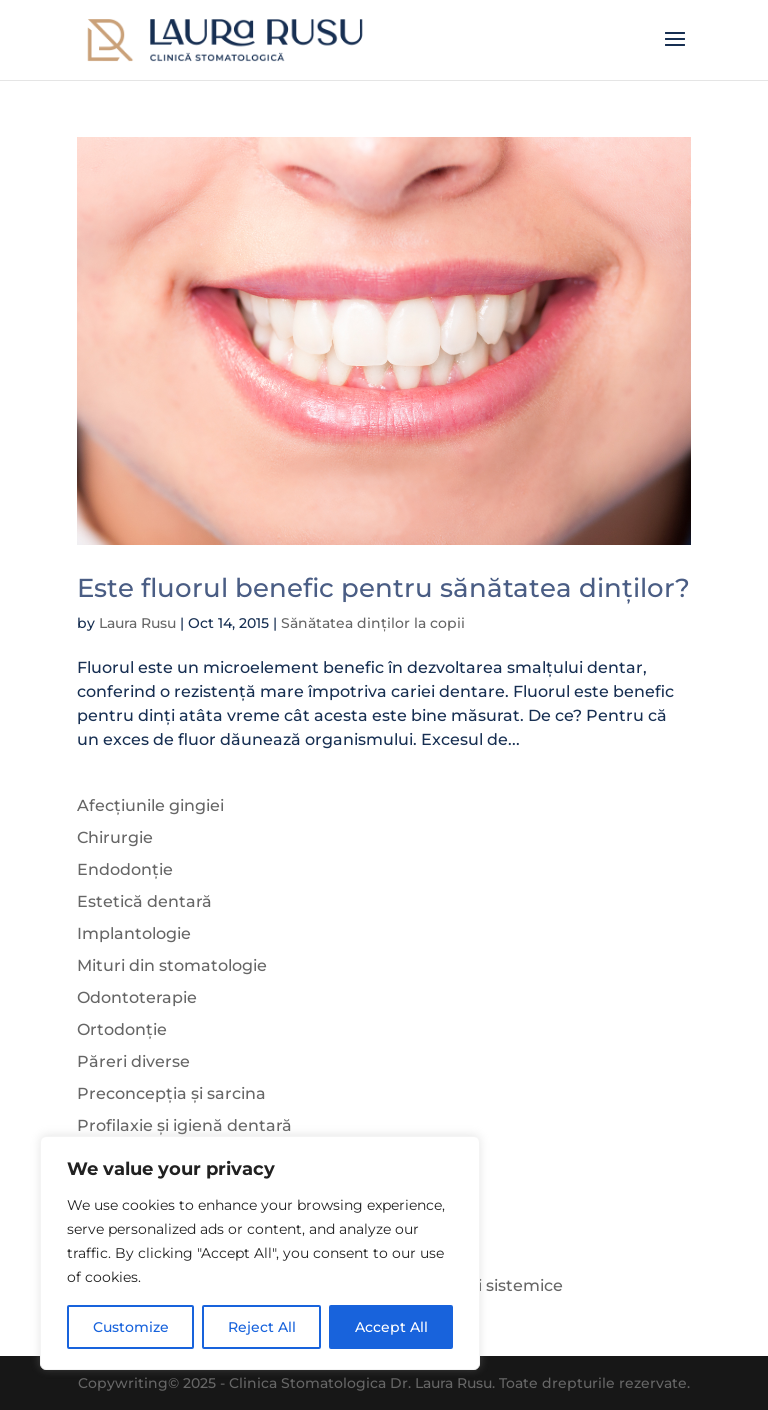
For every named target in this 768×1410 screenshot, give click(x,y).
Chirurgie (115, 837)
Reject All (262, 1327)
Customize (131, 1327)
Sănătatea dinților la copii (373, 623)
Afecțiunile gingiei (150, 805)
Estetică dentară (144, 901)
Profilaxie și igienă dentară (184, 1125)
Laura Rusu (137, 623)
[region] (260, 1253)
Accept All (391, 1327)
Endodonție (125, 869)
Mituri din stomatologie (172, 965)
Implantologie (134, 933)
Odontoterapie (137, 997)
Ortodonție (122, 1029)
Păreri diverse (133, 1061)
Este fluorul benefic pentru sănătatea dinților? (383, 588)
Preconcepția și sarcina (171, 1093)
